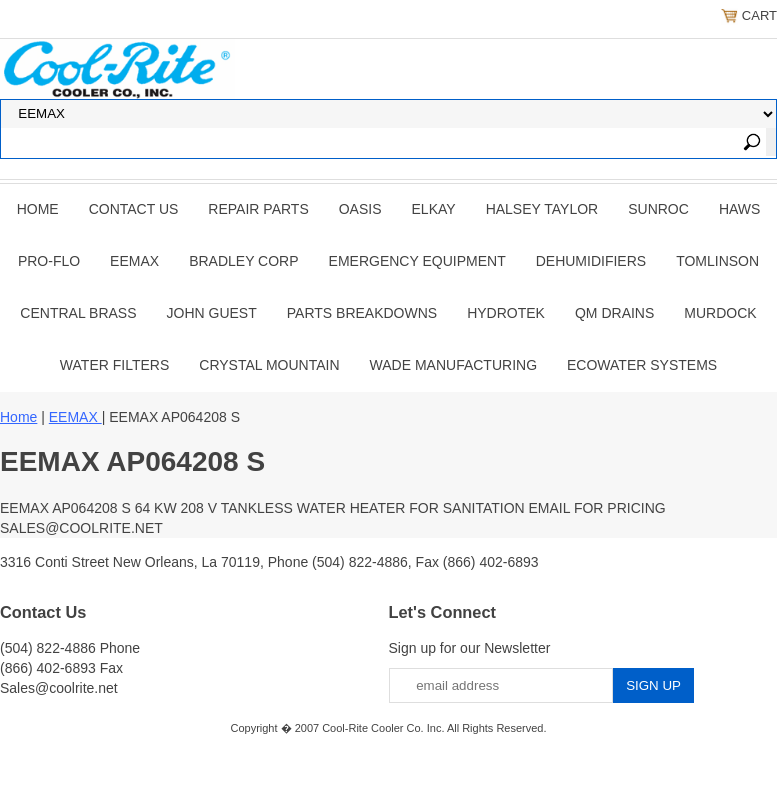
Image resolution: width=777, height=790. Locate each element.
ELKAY (434, 209)
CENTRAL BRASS (78, 313)
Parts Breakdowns (362, 313)
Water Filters (114, 365)
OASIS (360, 209)
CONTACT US (134, 209)
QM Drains (614, 313)
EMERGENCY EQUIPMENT (417, 261)
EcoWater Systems (642, 365)
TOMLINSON (717, 261)
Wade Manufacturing (453, 365)
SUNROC (658, 209)
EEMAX (134, 261)
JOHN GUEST (212, 313)
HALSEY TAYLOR (542, 209)
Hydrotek (506, 313)
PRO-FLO (49, 261)
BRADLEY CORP (243, 261)
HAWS (739, 209)
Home (38, 209)
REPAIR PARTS (258, 209)
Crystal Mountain (269, 365)
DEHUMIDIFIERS (591, 261)
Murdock (720, 313)
